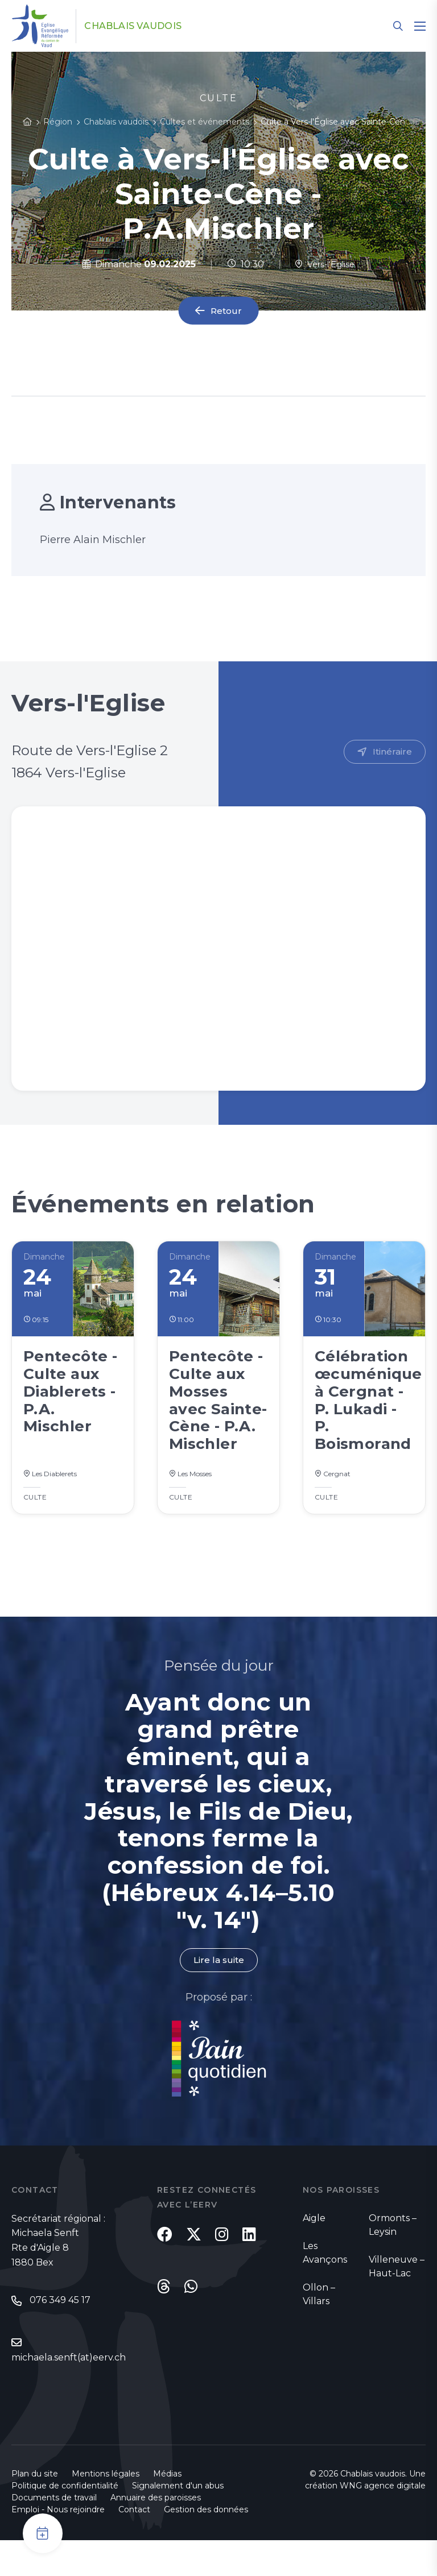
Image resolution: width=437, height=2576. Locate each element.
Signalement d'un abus (178, 2521)
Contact (134, 2545)
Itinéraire (392, 752)
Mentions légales (105, 2509)
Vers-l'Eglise (324, 264)
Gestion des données (206, 2545)
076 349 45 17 (60, 2335)
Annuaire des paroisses (155, 2533)
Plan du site (34, 2509)
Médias (167, 2509)
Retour (226, 310)
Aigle (314, 2252)
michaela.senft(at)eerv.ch (68, 2393)
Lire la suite (218, 1995)
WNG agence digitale (383, 2521)
